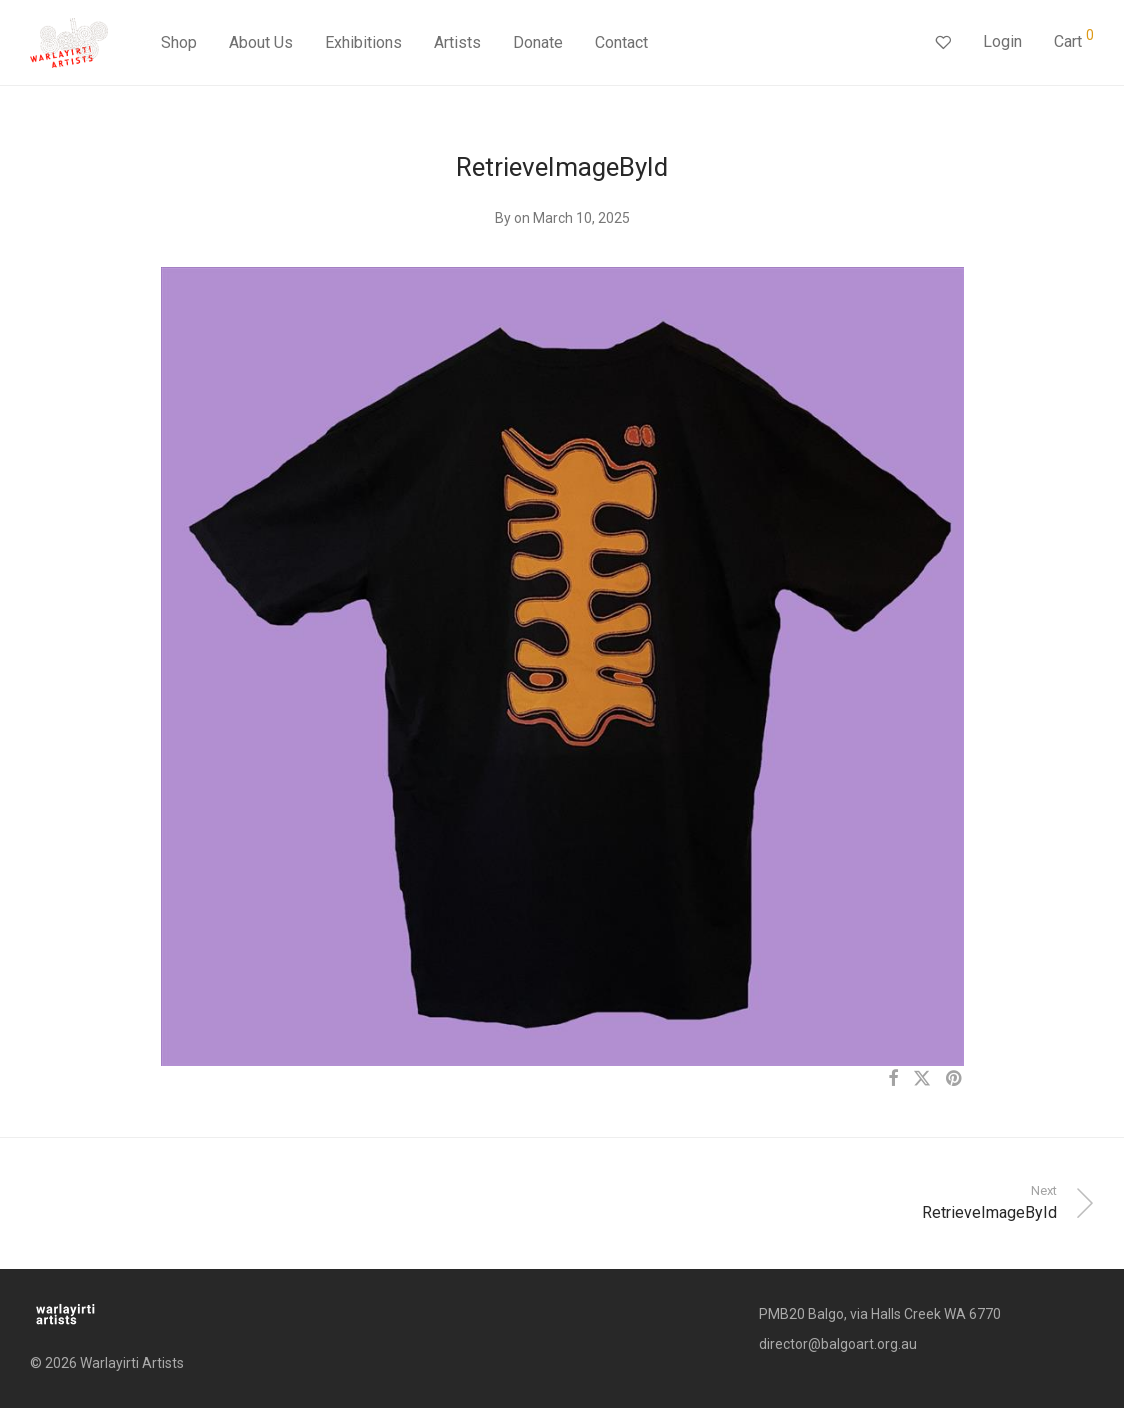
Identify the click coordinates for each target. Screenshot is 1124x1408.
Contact (621, 42)
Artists (457, 42)
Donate (538, 42)
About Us (261, 42)
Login (1002, 41)
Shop (179, 42)
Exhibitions (363, 42)
